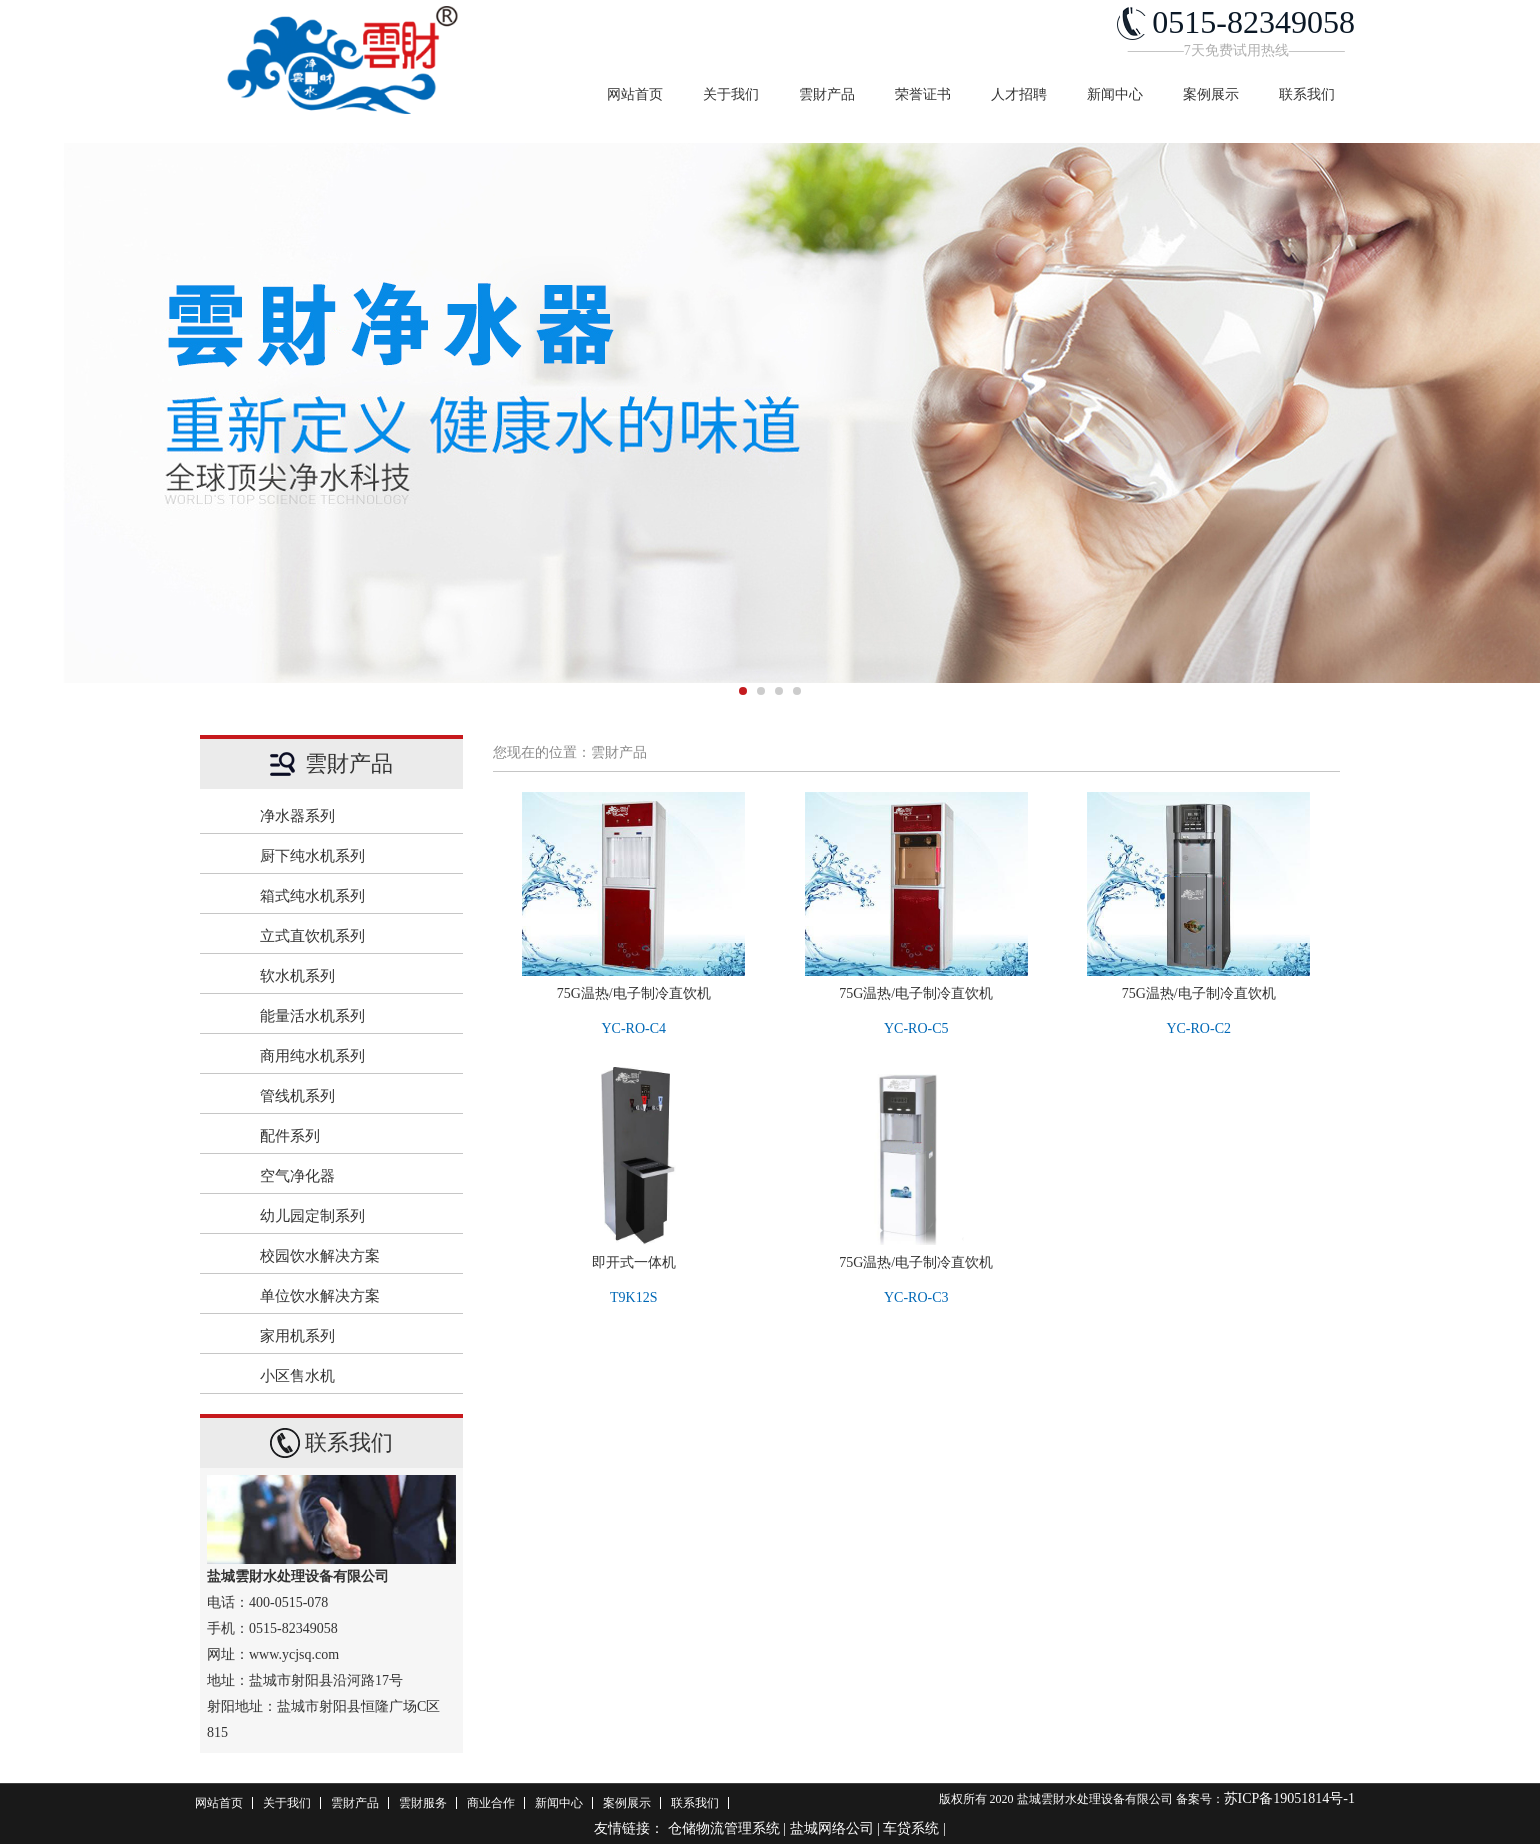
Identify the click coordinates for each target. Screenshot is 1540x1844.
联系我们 (1307, 94)
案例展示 (1211, 94)
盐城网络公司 (832, 1828)
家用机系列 (351, 1336)
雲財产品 (827, 94)
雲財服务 (423, 1803)
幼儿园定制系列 (351, 1216)
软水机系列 (351, 976)
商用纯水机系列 (351, 1056)
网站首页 (635, 94)
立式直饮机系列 (351, 936)
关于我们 (731, 94)
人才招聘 (1019, 94)
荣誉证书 (923, 94)
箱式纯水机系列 (351, 896)
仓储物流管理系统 (724, 1828)
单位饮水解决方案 (351, 1296)
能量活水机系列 (351, 1016)
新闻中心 (1115, 94)
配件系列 (351, 1136)
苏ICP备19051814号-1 (1289, 1798)
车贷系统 (911, 1828)
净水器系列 (351, 816)
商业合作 (491, 1803)
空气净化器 (351, 1176)
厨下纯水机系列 (351, 856)
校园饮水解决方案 (351, 1256)
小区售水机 (351, 1376)
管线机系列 (351, 1096)
